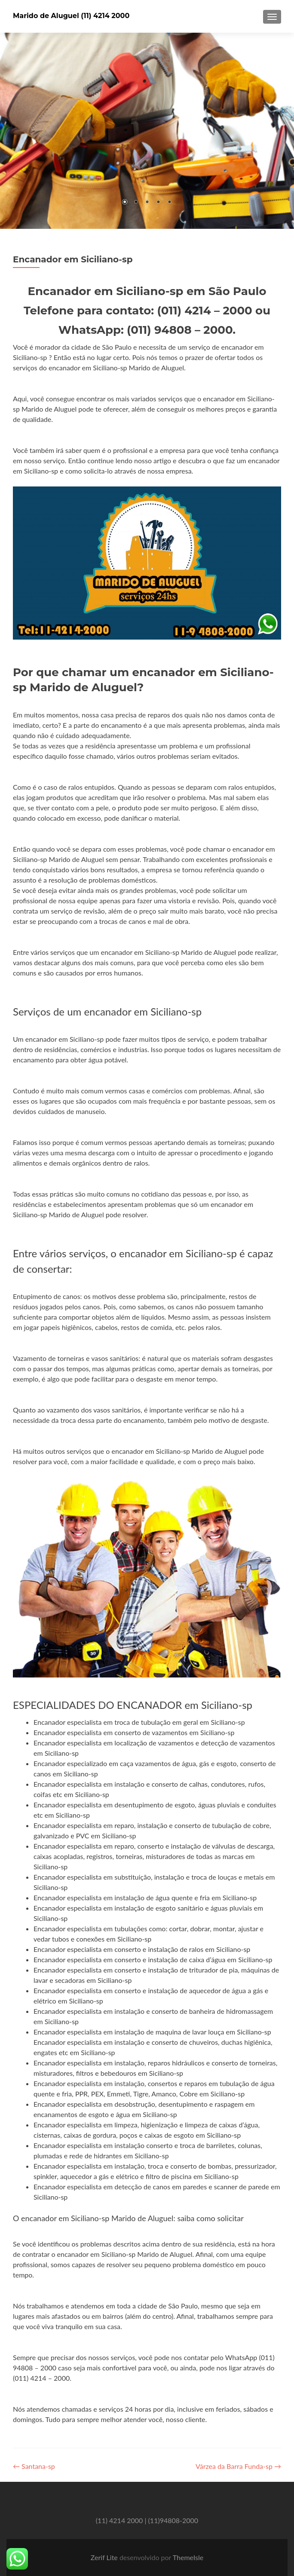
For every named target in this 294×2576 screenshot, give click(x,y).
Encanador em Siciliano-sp (72, 259)
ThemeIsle (188, 2557)
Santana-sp (34, 2466)
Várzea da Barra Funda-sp (238, 2466)
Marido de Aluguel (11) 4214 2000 (71, 16)
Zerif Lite (105, 2557)
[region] (147, 131)
